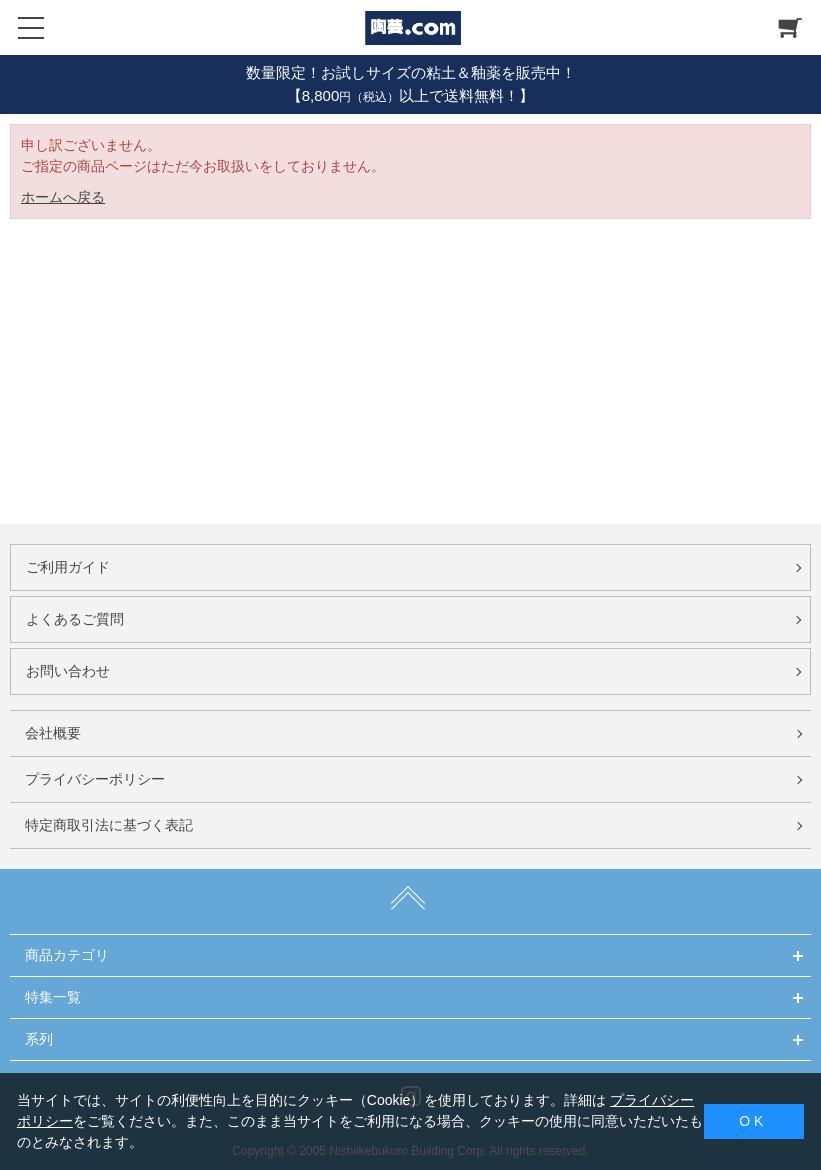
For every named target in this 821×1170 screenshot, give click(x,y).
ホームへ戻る (63, 197)
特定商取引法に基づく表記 (109, 825)
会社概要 (53, 733)
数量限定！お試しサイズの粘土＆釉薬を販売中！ (411, 72)
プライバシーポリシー (95, 779)
